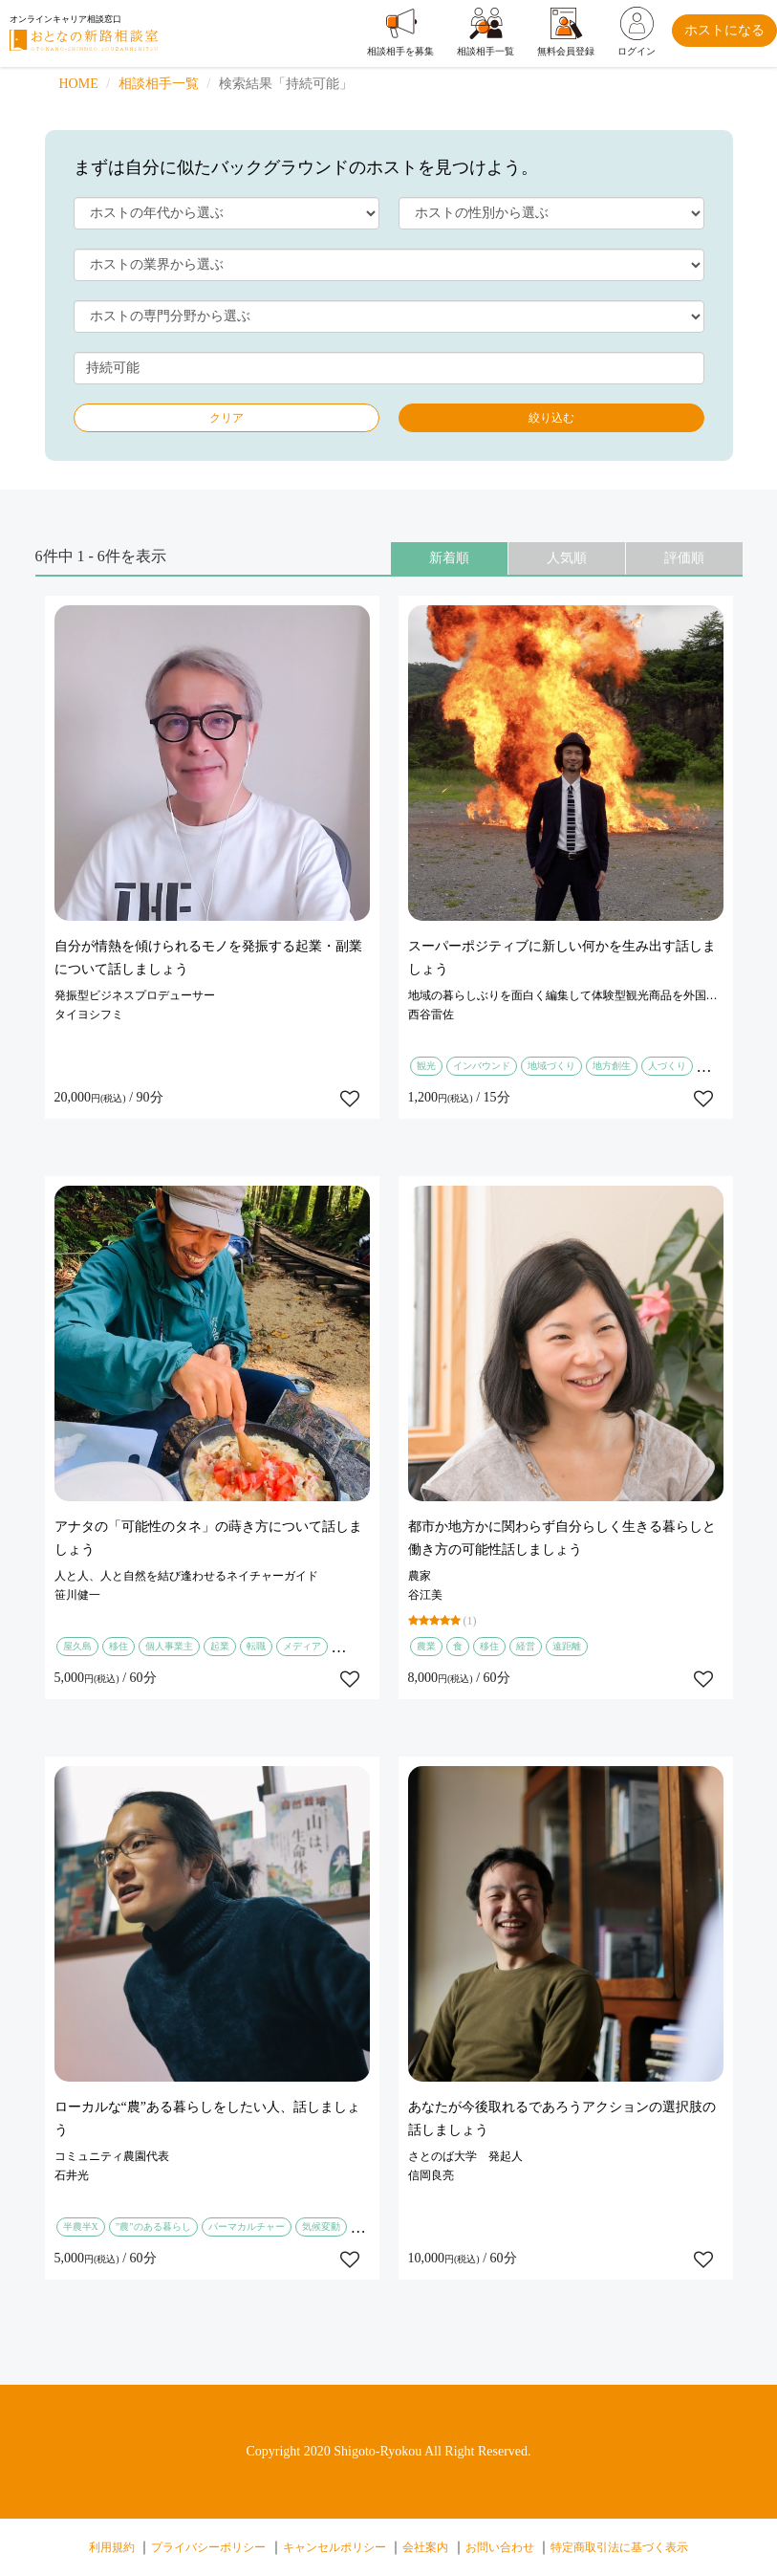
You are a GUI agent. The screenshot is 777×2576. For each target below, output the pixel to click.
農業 (426, 1646)
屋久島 (77, 1646)
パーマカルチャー (246, 2226)
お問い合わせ (499, 2547)
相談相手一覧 (159, 83)
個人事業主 (169, 1646)
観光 (426, 1065)
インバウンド (481, 1065)
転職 (256, 1646)
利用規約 (112, 2547)
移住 (118, 1646)
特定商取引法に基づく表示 (619, 2547)
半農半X (80, 2226)
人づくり (667, 1065)
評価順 (684, 558)
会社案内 (425, 2547)
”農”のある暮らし (153, 2226)
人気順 (567, 558)
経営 (525, 1646)
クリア (226, 418)
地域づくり (551, 1065)
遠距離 (566, 1646)
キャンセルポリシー (334, 2547)
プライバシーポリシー (208, 2547)
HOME (78, 83)
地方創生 (612, 1065)
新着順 (449, 558)
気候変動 (321, 2226)
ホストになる (724, 30)
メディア (302, 1646)
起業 (219, 1646)
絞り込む (551, 418)
